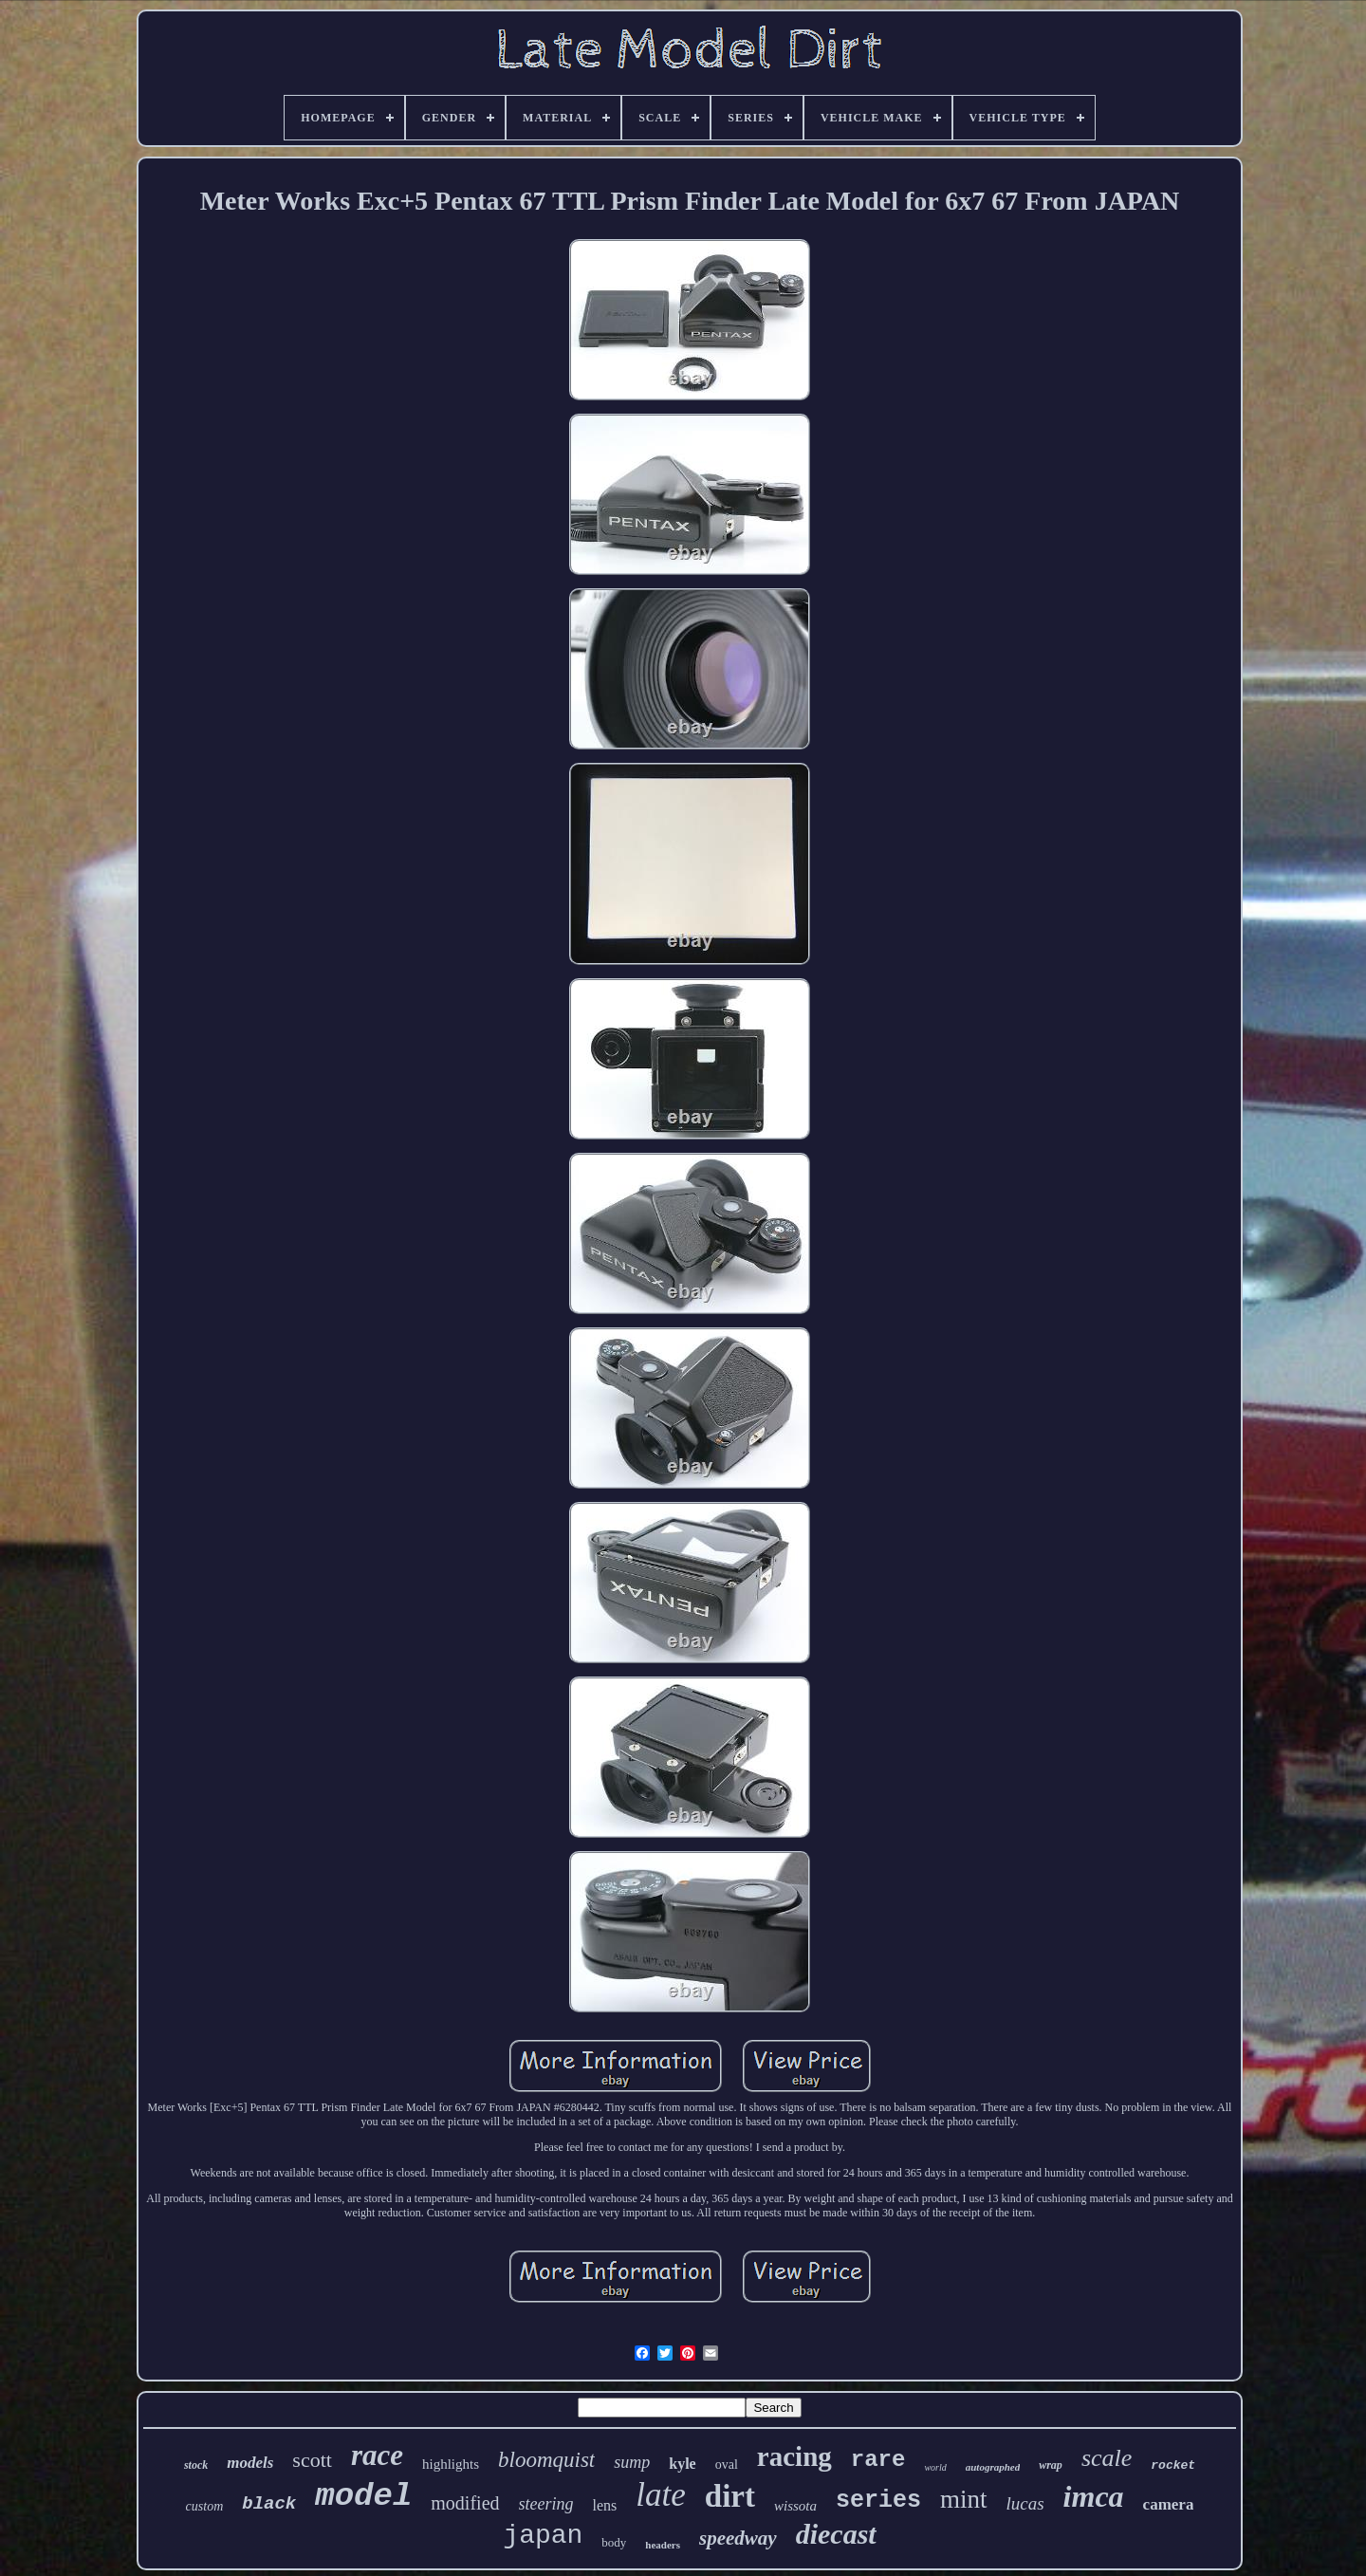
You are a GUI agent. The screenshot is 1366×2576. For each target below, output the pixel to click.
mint (964, 2499)
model (363, 2496)
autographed (993, 2467)
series (878, 2500)
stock (196, 2465)
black (269, 2503)
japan (542, 2535)
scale (1106, 2458)
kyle (682, 2464)
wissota (795, 2505)
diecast (836, 2533)
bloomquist (546, 2460)
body (613, 2542)
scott (312, 2460)
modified (465, 2503)
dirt (730, 2496)
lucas (1025, 2503)
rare (878, 2460)
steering (546, 2503)
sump (632, 2462)
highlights (450, 2464)
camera (1168, 2504)
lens (605, 2505)
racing (794, 2456)
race (377, 2455)
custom (205, 2506)
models (250, 2463)
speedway (738, 2538)
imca (1093, 2496)
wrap (1050, 2465)
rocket (1173, 2465)
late (660, 2494)
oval (726, 2464)
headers (662, 2544)
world (935, 2467)
